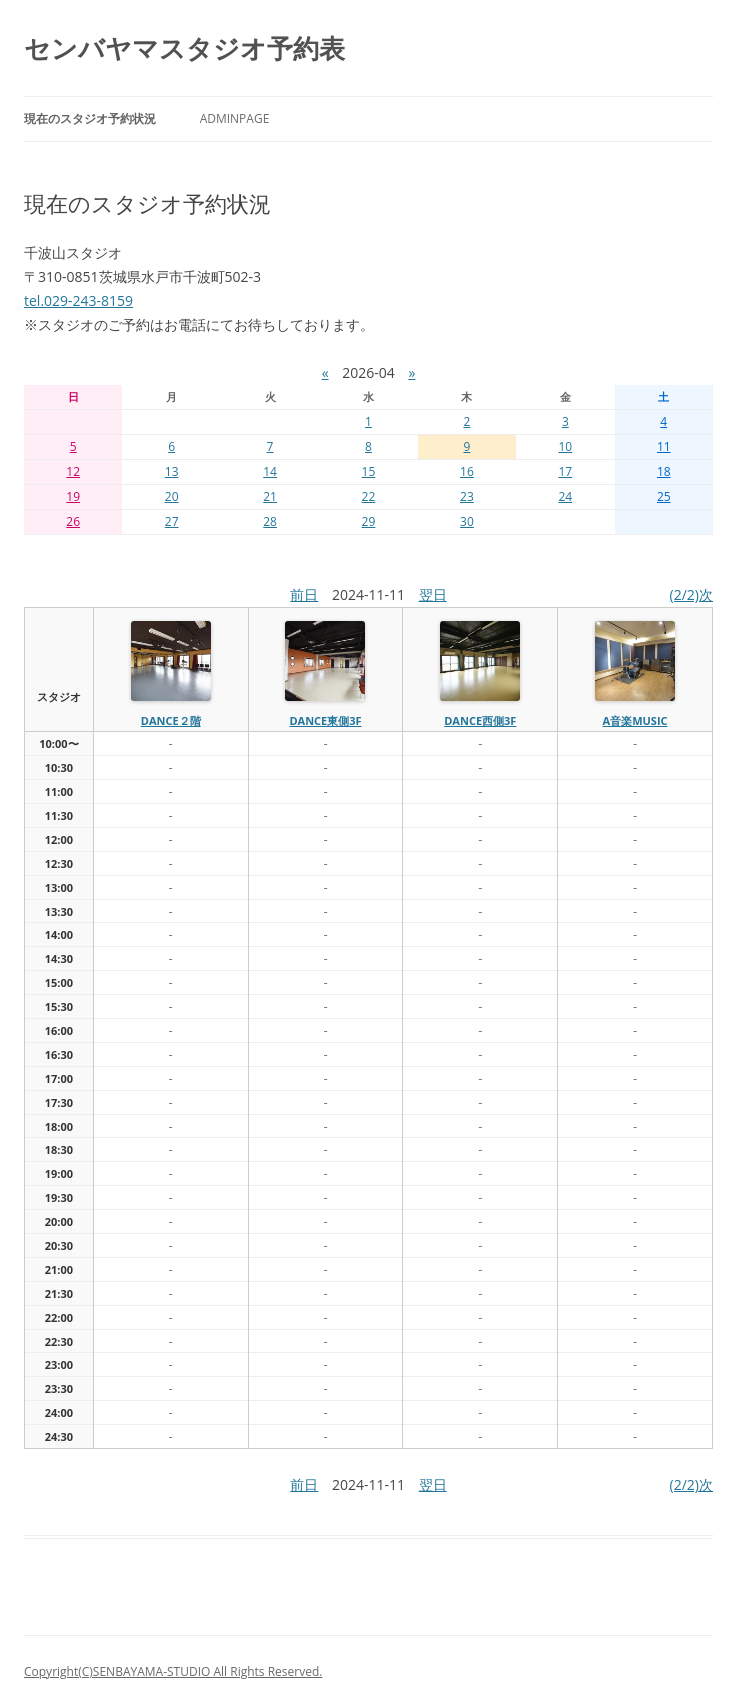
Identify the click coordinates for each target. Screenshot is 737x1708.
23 (467, 496)
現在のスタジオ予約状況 (90, 118)
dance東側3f (325, 720)
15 (369, 471)
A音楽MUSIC (635, 720)
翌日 (433, 594)
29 (369, 521)
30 (467, 521)
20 (172, 496)
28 (270, 521)
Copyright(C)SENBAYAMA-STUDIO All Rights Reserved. (173, 1671)
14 (270, 471)
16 (467, 471)
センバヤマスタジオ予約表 (184, 48)
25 (664, 496)
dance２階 (171, 720)
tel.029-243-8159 (78, 300)
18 (664, 471)
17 (565, 471)
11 (664, 446)
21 (270, 496)
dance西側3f (480, 720)
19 (73, 496)
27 (172, 521)
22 (369, 496)
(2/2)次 (691, 594)
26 (73, 521)
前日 (304, 594)
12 (73, 471)
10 (565, 446)
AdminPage (235, 118)
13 (172, 471)
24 (565, 496)
